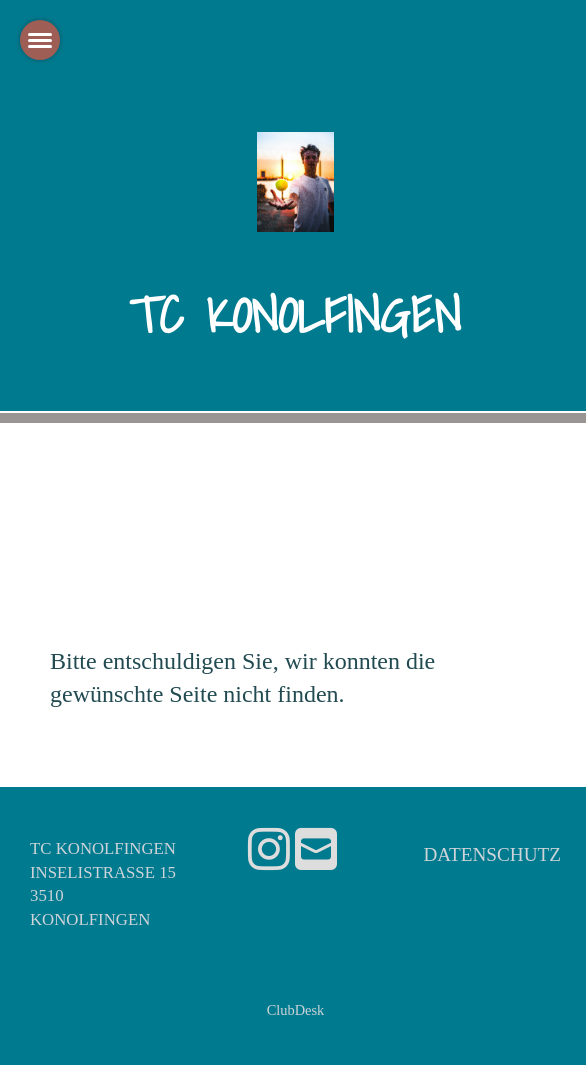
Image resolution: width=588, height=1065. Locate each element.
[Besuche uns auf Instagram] (269, 850)
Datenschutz (492, 854)
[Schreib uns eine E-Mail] (316, 850)
